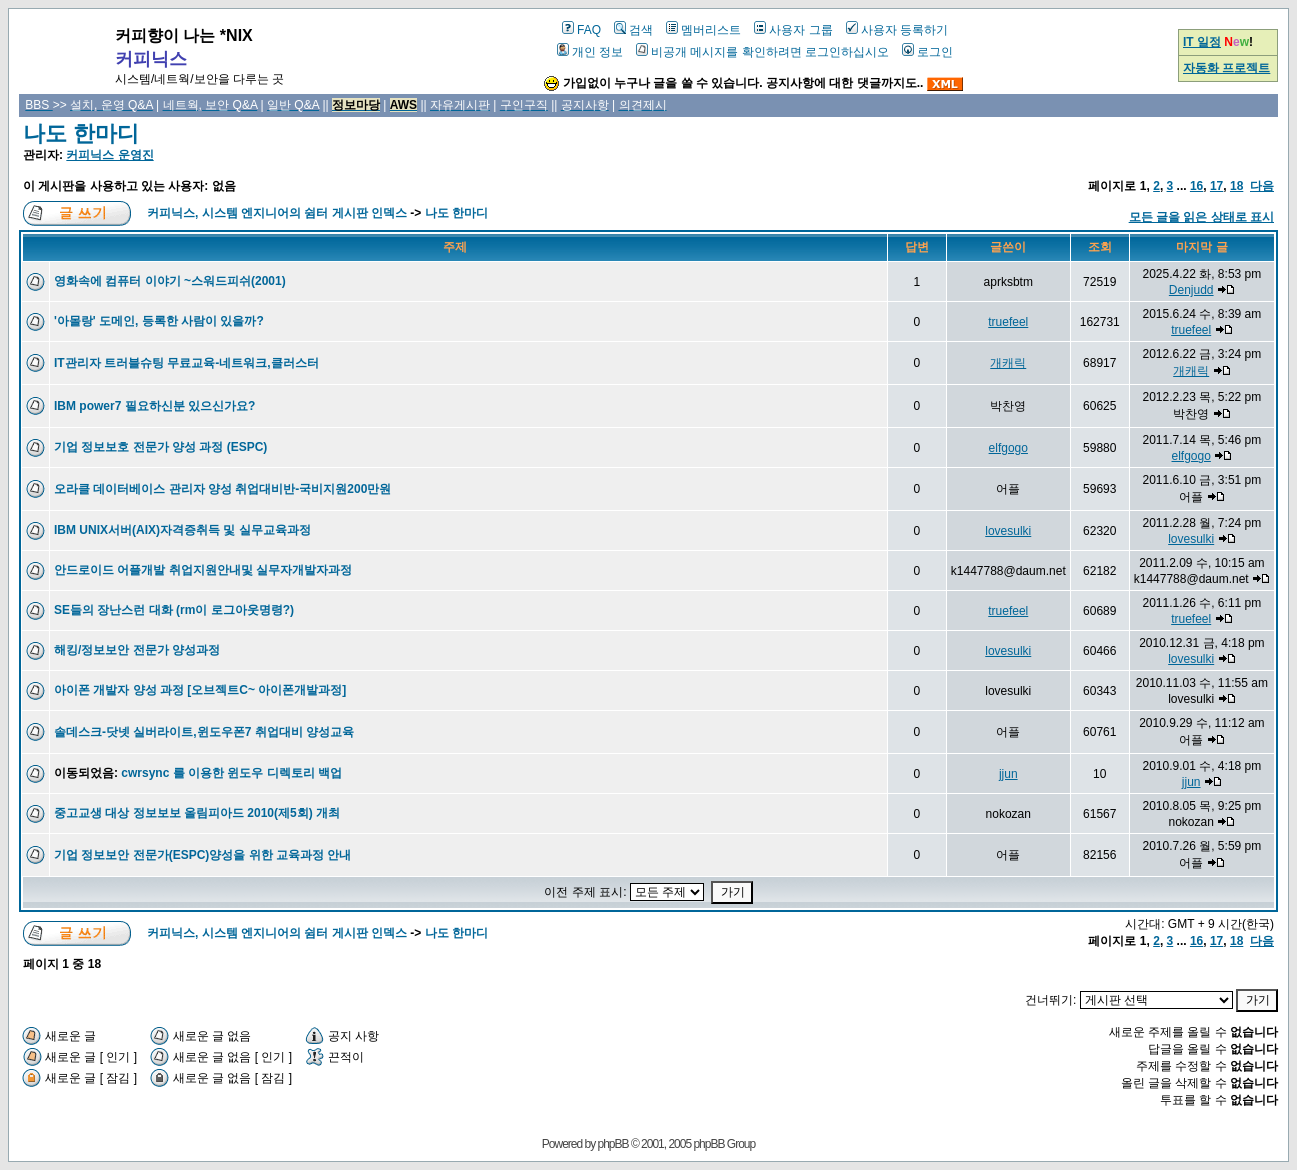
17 (1216, 186)
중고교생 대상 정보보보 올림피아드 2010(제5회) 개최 (197, 813)
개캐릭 (1008, 363)
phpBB (613, 1144)
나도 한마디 (81, 133)
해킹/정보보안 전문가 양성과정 (137, 650)
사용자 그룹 (793, 30)
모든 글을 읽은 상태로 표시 (1201, 217)
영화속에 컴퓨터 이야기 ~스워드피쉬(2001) (170, 281)
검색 (633, 30)
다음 (1262, 186)
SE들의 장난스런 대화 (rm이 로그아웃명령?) (174, 610)
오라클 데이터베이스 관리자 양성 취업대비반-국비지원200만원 (222, 489)
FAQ (581, 30)
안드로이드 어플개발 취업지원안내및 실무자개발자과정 (203, 570)
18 (1236, 186)
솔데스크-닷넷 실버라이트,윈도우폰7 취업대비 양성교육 (204, 732)
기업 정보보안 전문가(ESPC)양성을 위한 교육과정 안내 (202, 855)
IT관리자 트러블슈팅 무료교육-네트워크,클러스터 (186, 363)
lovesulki (1008, 531)
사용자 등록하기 (897, 30)
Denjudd (1191, 290)
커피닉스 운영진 (109, 155)
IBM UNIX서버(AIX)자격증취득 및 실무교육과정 (182, 530)
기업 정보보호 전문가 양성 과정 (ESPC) (160, 447)
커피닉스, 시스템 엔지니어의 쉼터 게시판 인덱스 (277, 213)
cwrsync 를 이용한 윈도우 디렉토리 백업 (231, 773)
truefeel (1008, 322)
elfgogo (1008, 448)
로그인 (927, 52)
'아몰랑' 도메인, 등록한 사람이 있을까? (159, 321)
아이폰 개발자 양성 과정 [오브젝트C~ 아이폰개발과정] (200, 690)
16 (1196, 186)
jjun (1008, 774)
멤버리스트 (703, 30)
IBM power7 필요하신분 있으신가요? (154, 406)
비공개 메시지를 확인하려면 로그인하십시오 (762, 52)
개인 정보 (590, 52)
